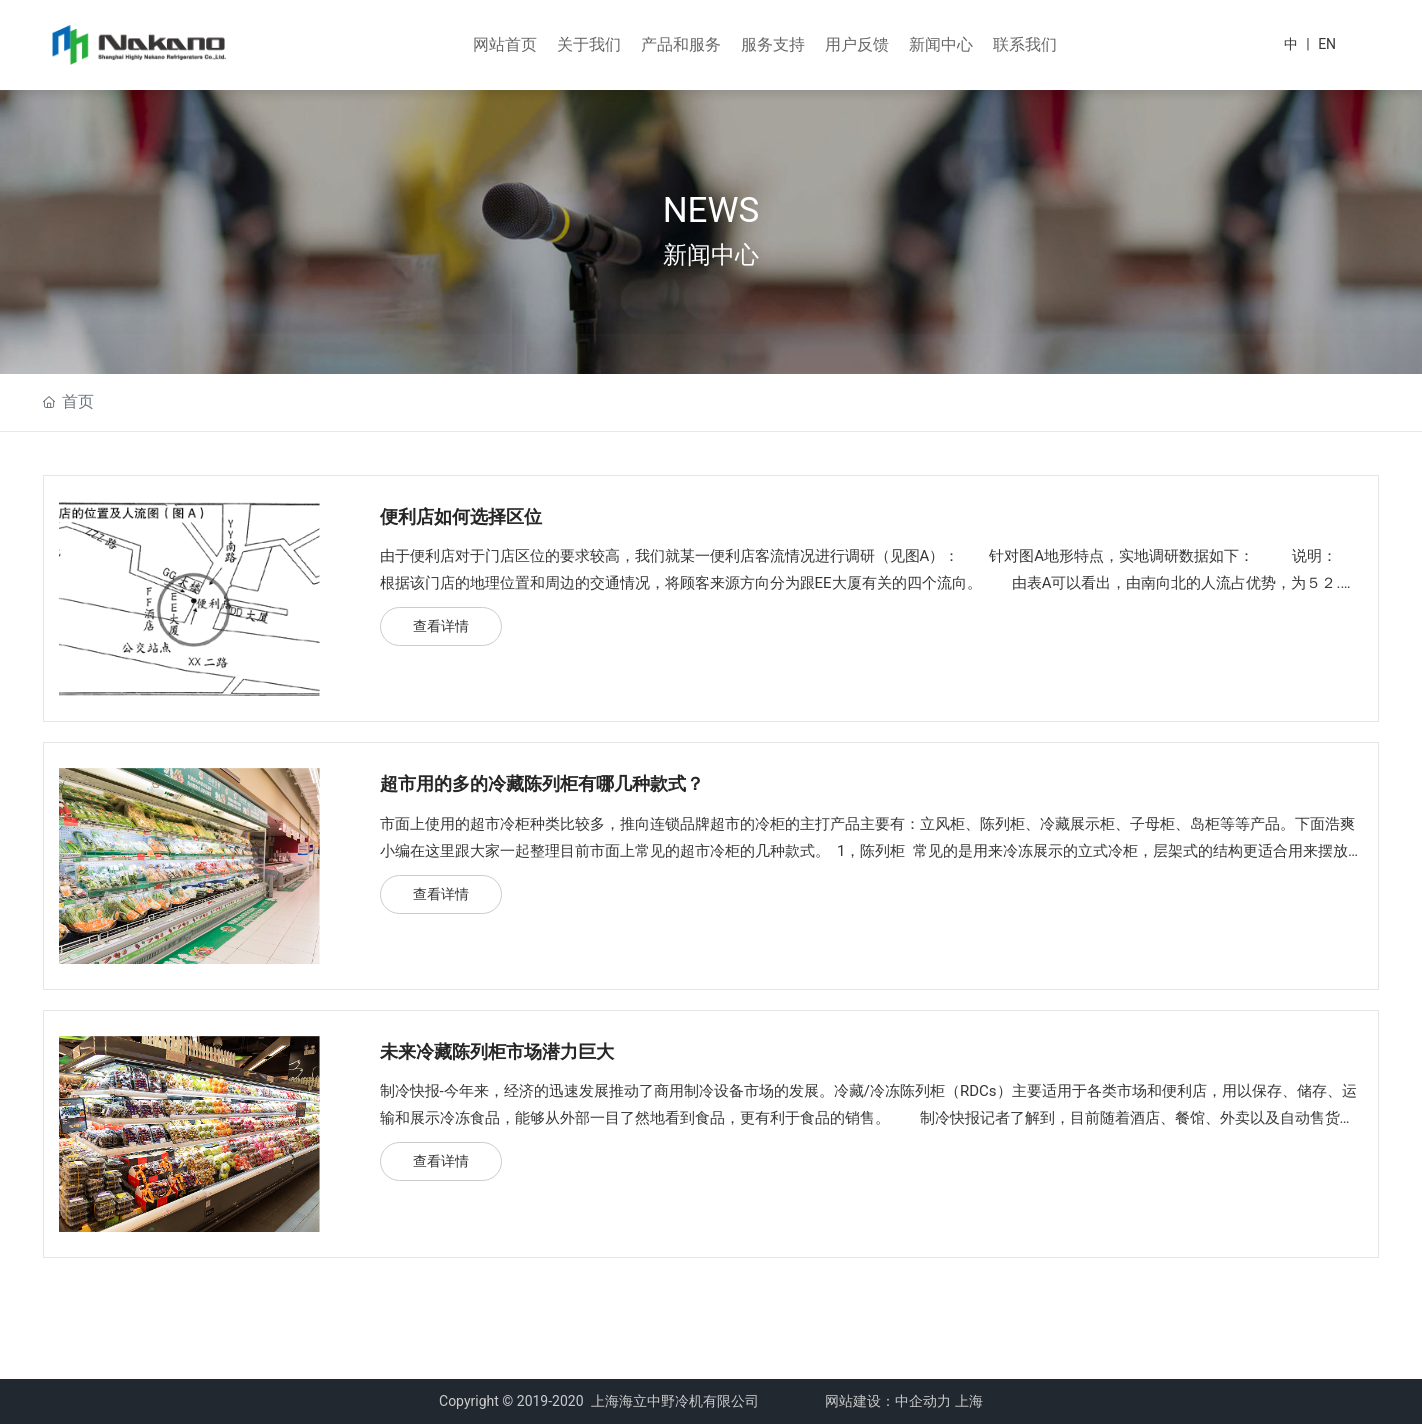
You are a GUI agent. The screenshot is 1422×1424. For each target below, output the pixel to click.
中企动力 (923, 1401)
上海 (969, 1401)
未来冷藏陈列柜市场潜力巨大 (497, 1051)
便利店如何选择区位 (461, 516)
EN (1327, 44)
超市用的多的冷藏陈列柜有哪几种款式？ (542, 783)
